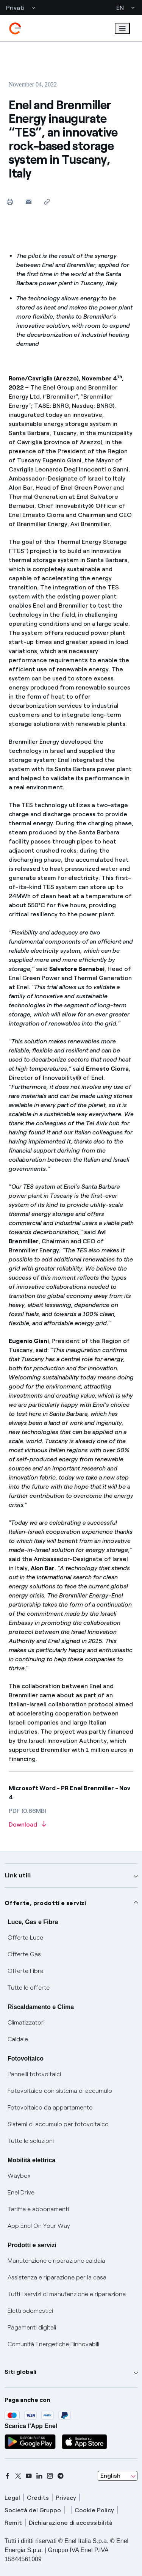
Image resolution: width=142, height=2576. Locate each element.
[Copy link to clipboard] (47, 201)
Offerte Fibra (26, 1970)
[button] (28, 201)
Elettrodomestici (30, 2310)
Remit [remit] (13, 2522)
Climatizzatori (26, 2022)
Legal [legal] (12, 2497)
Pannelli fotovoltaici (34, 2074)
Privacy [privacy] (66, 2497)
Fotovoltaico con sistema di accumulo (60, 2090)
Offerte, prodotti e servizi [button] (45, 1903)
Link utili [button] (18, 1875)
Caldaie (18, 2039)
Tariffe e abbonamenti (38, 2209)
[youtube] (29, 2476)
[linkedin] (39, 2476)
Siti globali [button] (21, 2371)
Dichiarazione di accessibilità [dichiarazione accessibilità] (70, 2522)
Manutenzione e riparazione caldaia (56, 2260)
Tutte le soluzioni (31, 2140)
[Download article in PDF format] (71, 1825)
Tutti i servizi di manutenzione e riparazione (67, 2294)
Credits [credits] (38, 2497)
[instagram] (50, 2476)
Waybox (19, 2175)
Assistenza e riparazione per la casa (57, 2277)
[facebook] (8, 2476)
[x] (18, 2476)
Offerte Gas (24, 1954)
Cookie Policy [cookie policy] (94, 2510)
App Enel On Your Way (39, 2225)
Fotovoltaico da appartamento (50, 2107)
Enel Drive (21, 2192)
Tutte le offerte (29, 1987)
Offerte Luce (25, 1937)
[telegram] (61, 2476)
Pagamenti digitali (32, 2327)
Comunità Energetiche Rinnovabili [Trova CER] (53, 2344)
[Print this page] (10, 201)
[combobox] (117, 2476)
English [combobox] (110, 2475)
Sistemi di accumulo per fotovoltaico (58, 2124)
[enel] (15, 28)
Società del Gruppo (33, 2510)
